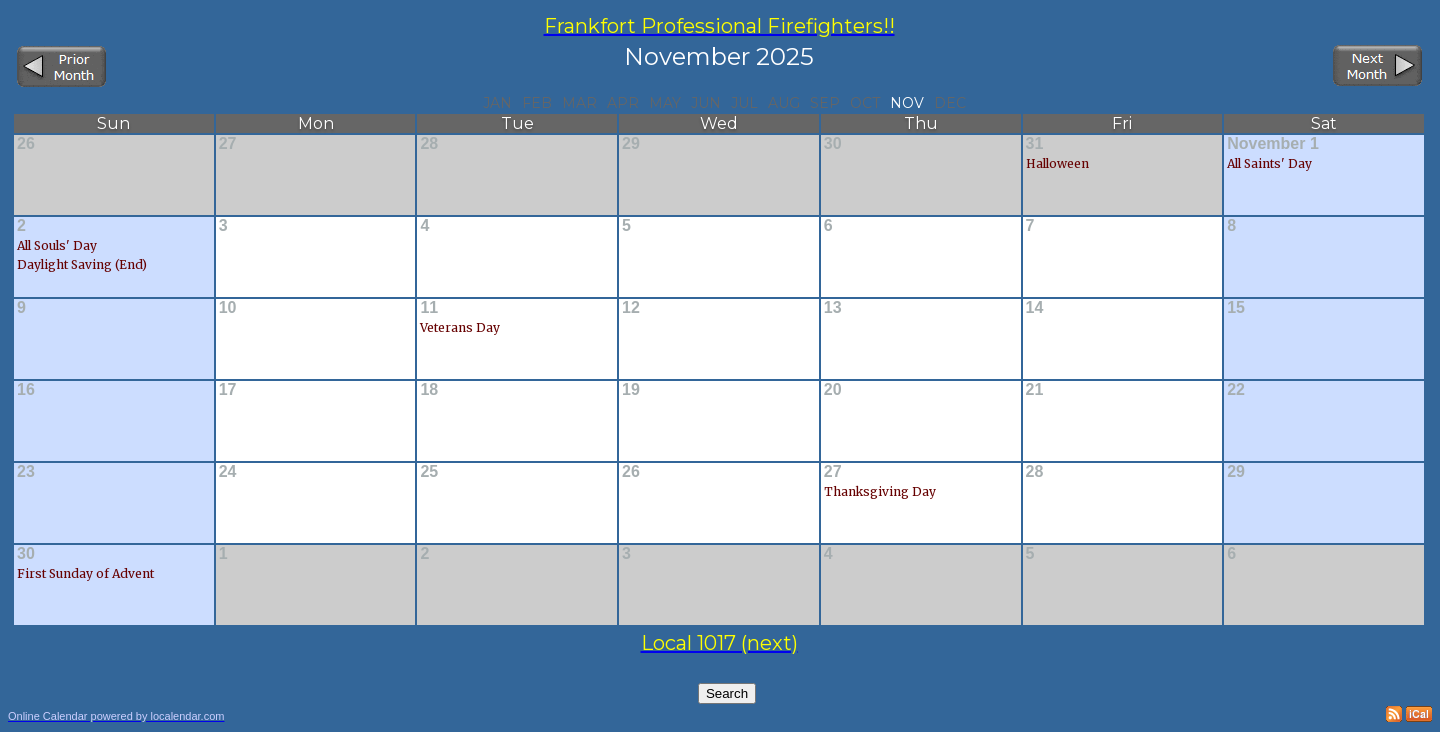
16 (26, 389)
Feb (537, 103)
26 (26, 143)
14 (1035, 307)
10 (228, 307)
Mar (579, 103)
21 (1035, 389)
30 (833, 143)
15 (1236, 307)
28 (429, 143)
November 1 (1273, 143)
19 (631, 389)
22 (1236, 389)
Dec (950, 103)
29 (631, 143)
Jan (497, 103)
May (665, 103)
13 (833, 307)
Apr (623, 103)
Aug (784, 103)
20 (833, 389)
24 (228, 471)
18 (429, 389)
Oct (865, 103)
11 (429, 307)
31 (1035, 143)
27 (228, 143)
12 (631, 307)
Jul (744, 103)
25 (429, 471)
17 (228, 389)
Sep (825, 103)
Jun (706, 103)
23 (26, 471)
